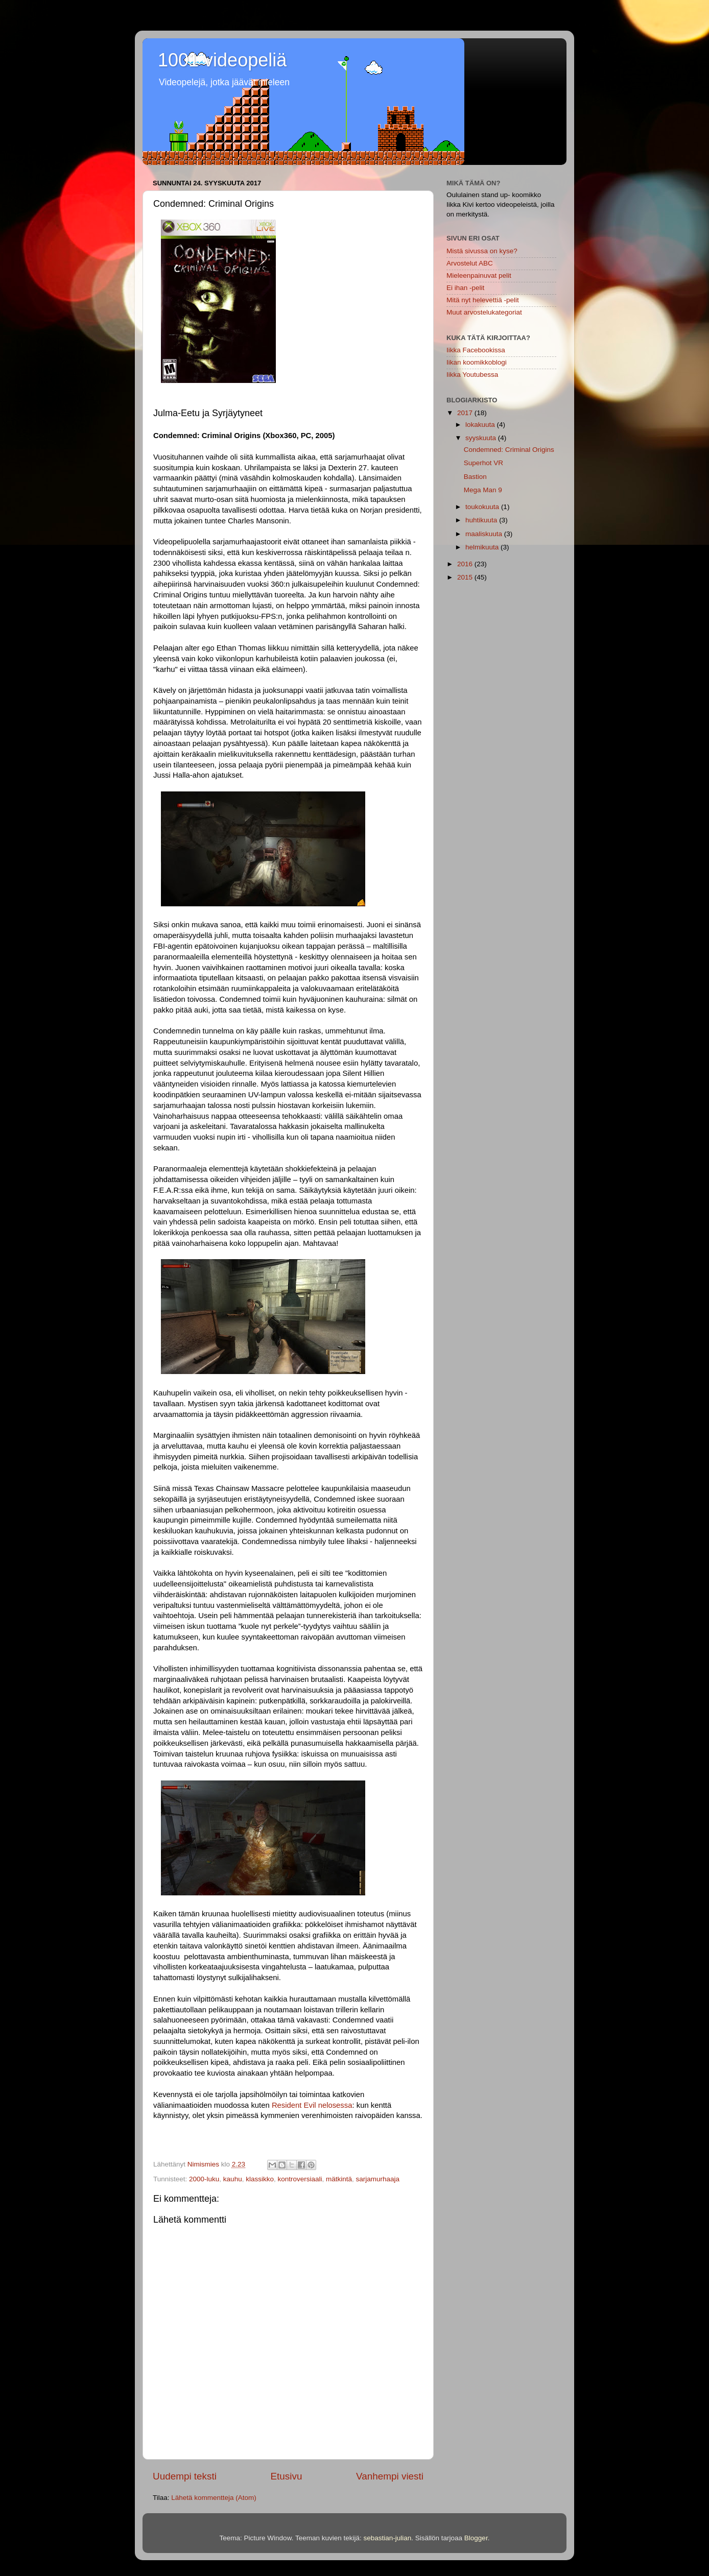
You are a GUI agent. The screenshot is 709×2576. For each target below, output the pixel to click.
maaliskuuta (484, 534)
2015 (466, 577)
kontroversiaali (299, 2179)
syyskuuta (481, 438)
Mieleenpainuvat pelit (478, 275)
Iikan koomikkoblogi (476, 362)
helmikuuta (483, 547)
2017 (466, 413)
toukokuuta (483, 507)
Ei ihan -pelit (465, 288)
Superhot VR (483, 463)
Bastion (475, 476)
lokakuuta (481, 424)
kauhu (232, 2179)
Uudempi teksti (185, 2476)
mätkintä (339, 2179)
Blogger (476, 2538)
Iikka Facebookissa (475, 350)
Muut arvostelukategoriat (484, 312)
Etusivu (286, 2476)
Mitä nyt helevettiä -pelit (482, 300)
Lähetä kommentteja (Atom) (213, 2497)
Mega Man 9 (483, 490)
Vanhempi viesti (389, 2476)
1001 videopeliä (222, 60)
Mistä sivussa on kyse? (481, 251)
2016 (466, 564)
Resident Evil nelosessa (312, 2105)
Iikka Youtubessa (472, 374)
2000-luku (204, 2179)
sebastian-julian (387, 2538)
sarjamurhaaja (378, 2179)
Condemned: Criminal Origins (509, 449)
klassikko (260, 2179)
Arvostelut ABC (469, 263)
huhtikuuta (482, 520)
